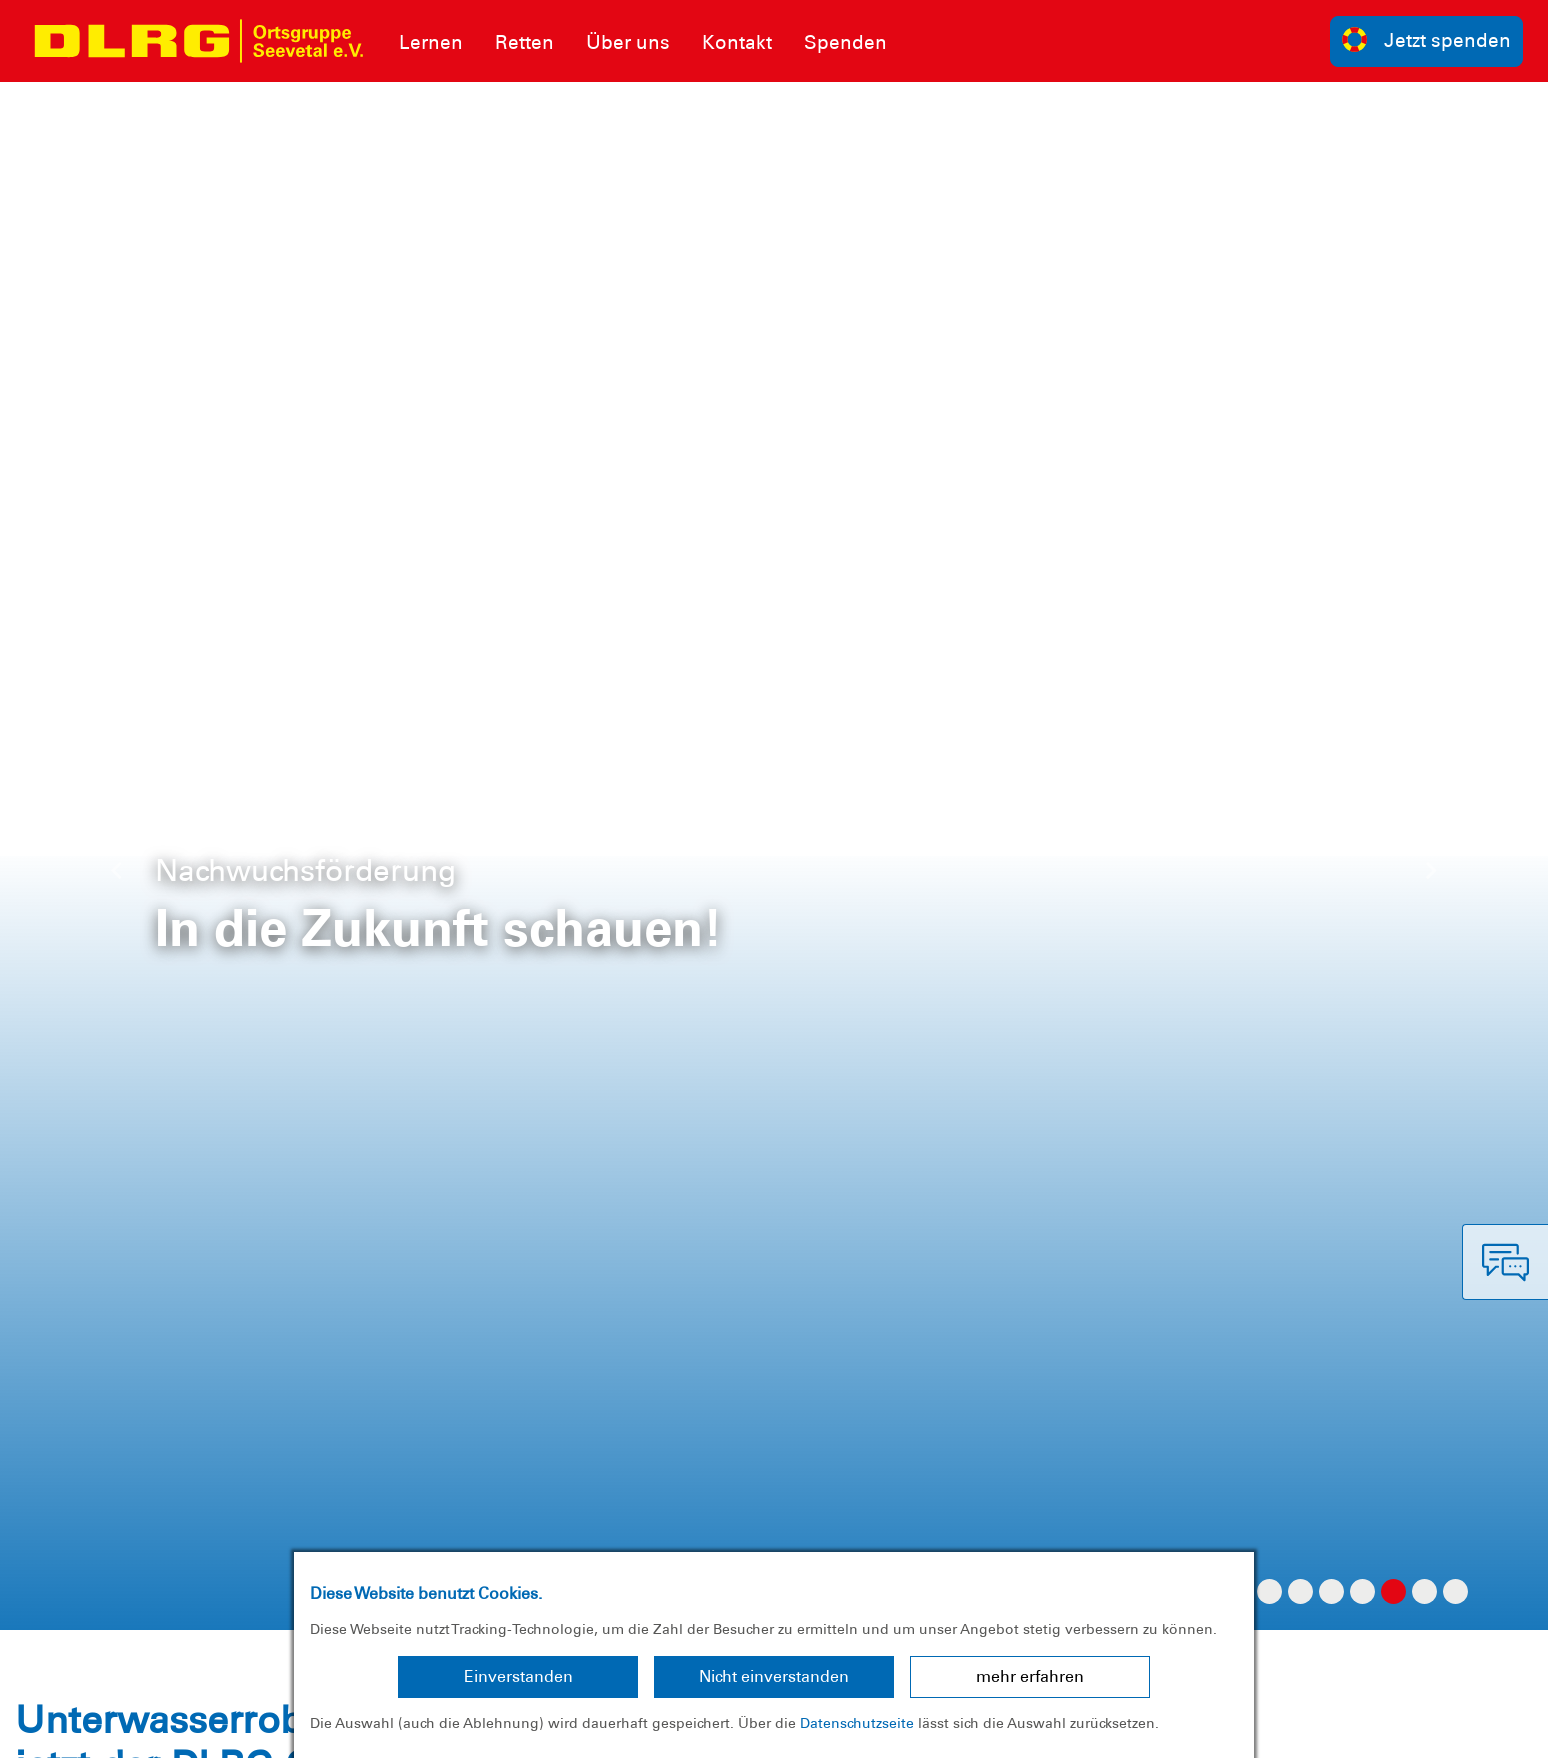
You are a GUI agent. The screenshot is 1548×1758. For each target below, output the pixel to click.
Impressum (65, 1727)
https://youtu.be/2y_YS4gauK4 (262, 1018)
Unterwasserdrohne (263, 317)
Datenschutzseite (857, 1723)
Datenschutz (170, 1727)
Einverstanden (518, 1676)
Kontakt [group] (1098, 1454)
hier (1266, 1053)
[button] (116, 102)
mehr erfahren (1030, 1676)
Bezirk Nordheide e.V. (1445, 1727)
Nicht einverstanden (774, 1676)
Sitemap (263, 1727)
